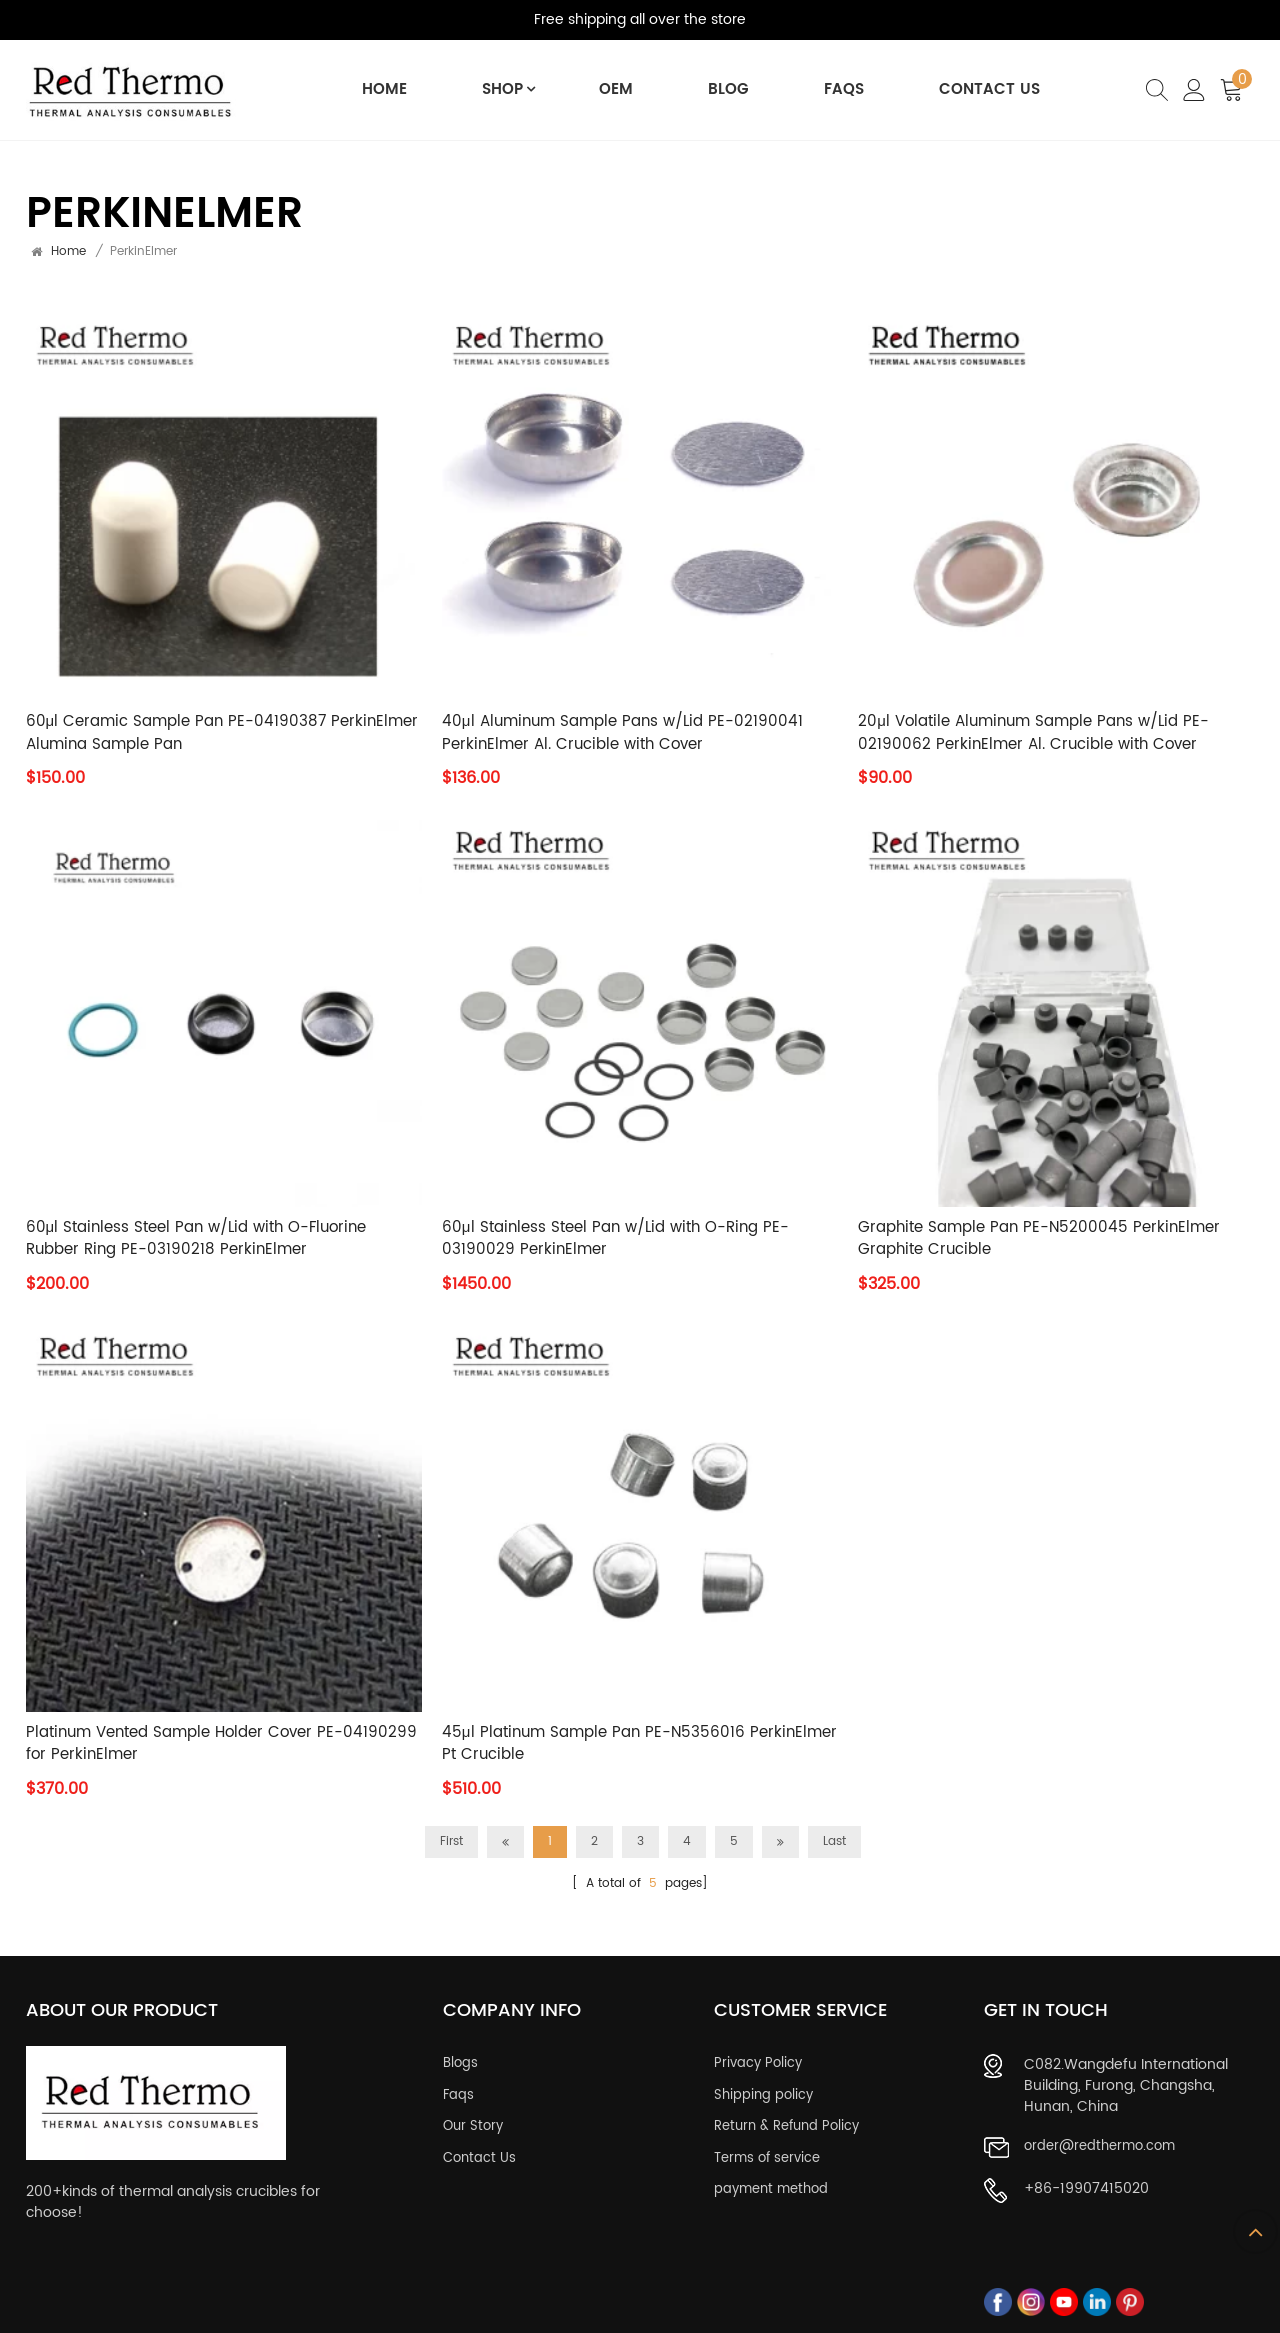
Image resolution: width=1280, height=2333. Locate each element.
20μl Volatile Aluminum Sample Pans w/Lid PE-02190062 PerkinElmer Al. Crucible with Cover (1033, 733)
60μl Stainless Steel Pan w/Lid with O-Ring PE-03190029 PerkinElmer (615, 1239)
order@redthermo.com (1099, 2139)
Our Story (473, 2119)
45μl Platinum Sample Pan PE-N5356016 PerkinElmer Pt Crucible (639, 1744)
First (451, 1841)
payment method (771, 2182)
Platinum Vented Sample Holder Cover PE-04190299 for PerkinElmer (221, 1744)
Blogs (460, 2056)
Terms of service (767, 2150)
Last (834, 1841)
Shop (503, 89)
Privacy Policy (758, 2056)
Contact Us (990, 89)
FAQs (844, 89)
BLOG (728, 89)
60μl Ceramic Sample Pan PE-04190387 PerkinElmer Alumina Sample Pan (222, 733)
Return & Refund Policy (786, 2119)
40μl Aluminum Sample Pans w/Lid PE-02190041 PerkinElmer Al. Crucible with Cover (622, 733)
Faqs (458, 2087)
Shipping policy (763, 2087)
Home (384, 89)
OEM (616, 89)
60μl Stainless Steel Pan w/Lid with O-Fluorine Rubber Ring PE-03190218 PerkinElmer (196, 1239)
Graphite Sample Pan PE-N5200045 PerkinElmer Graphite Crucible (1039, 1239)
